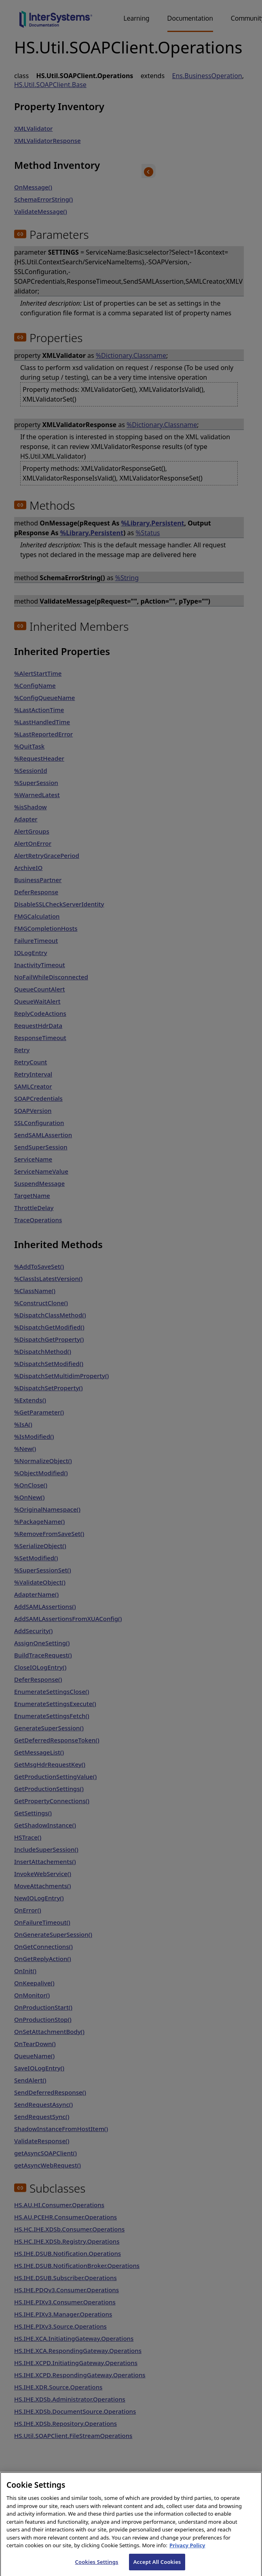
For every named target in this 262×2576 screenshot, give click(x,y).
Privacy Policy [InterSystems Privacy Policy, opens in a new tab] (187, 2553)
